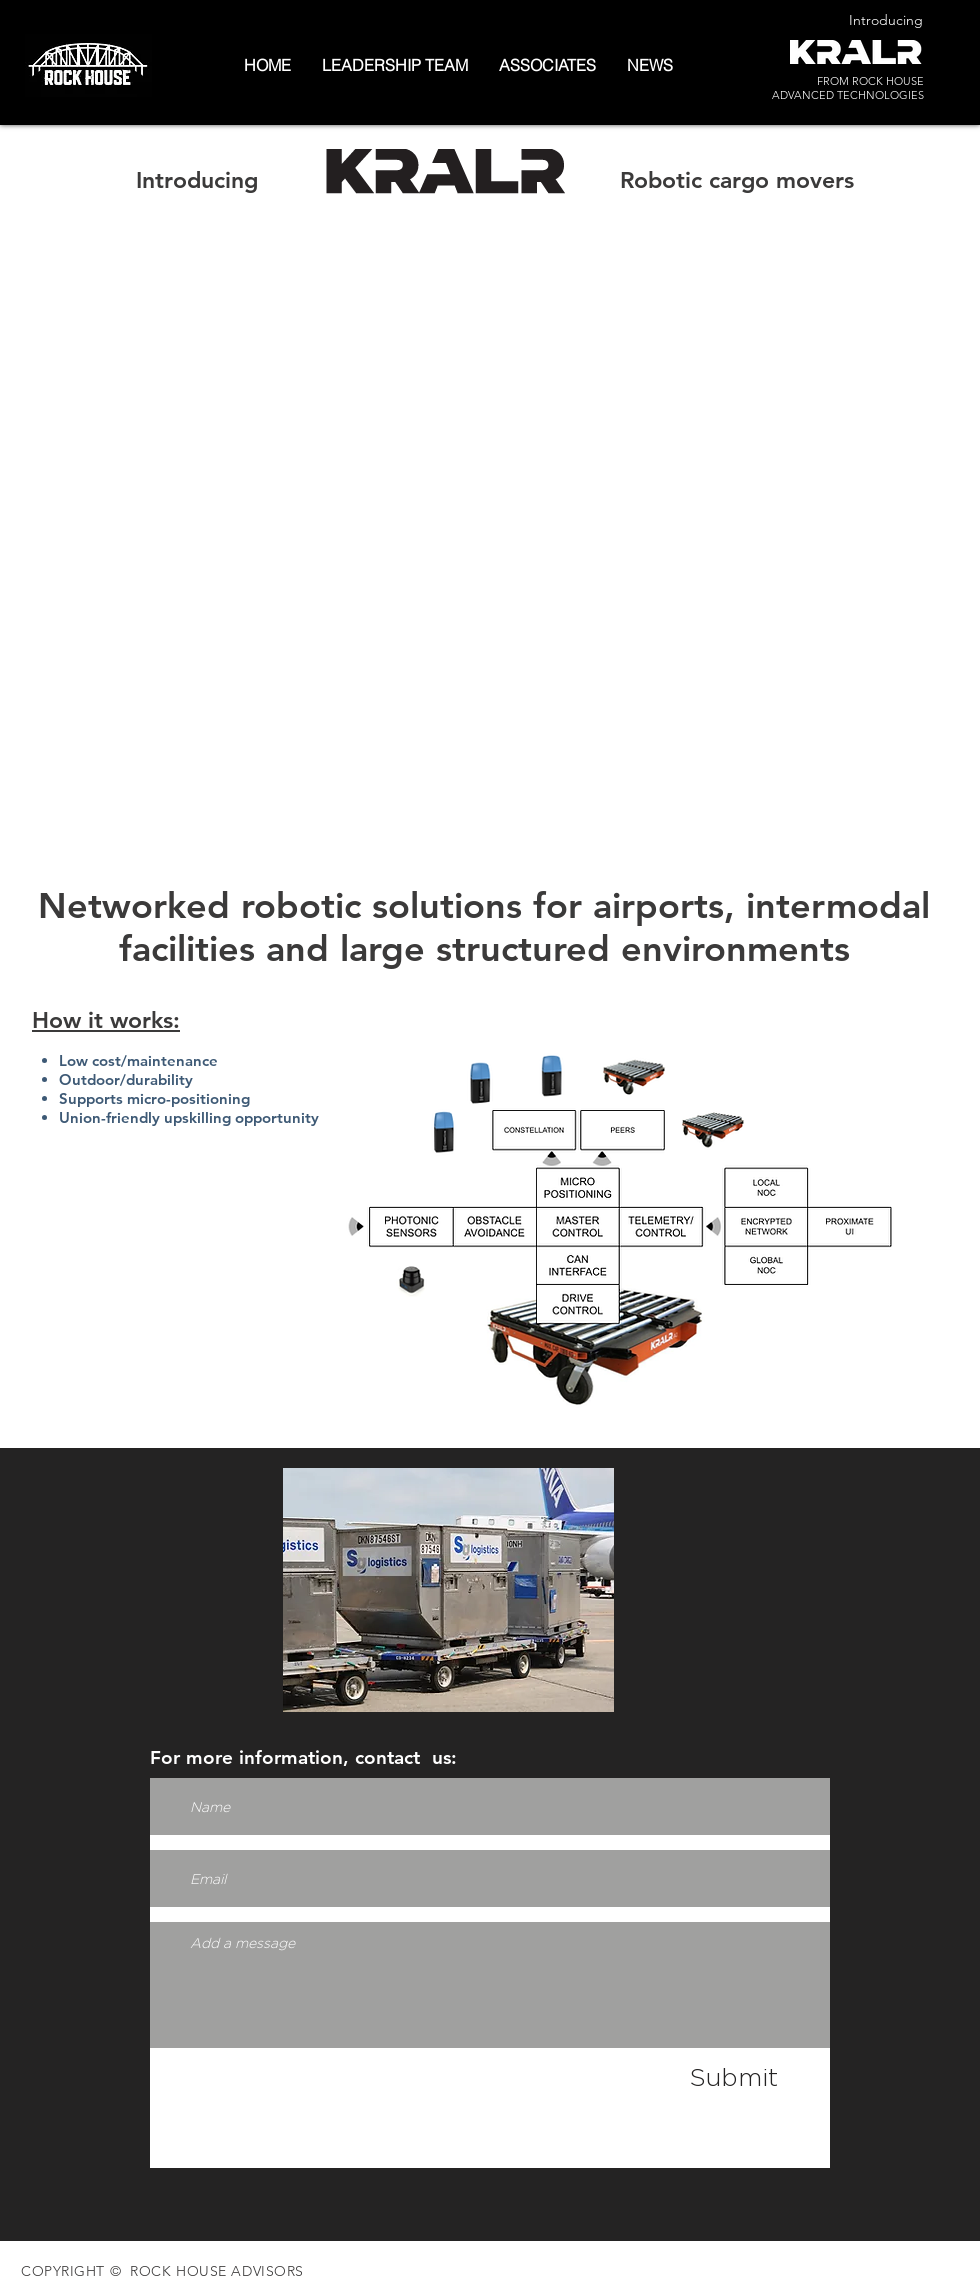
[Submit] (734, 2077)
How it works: (106, 1020)
